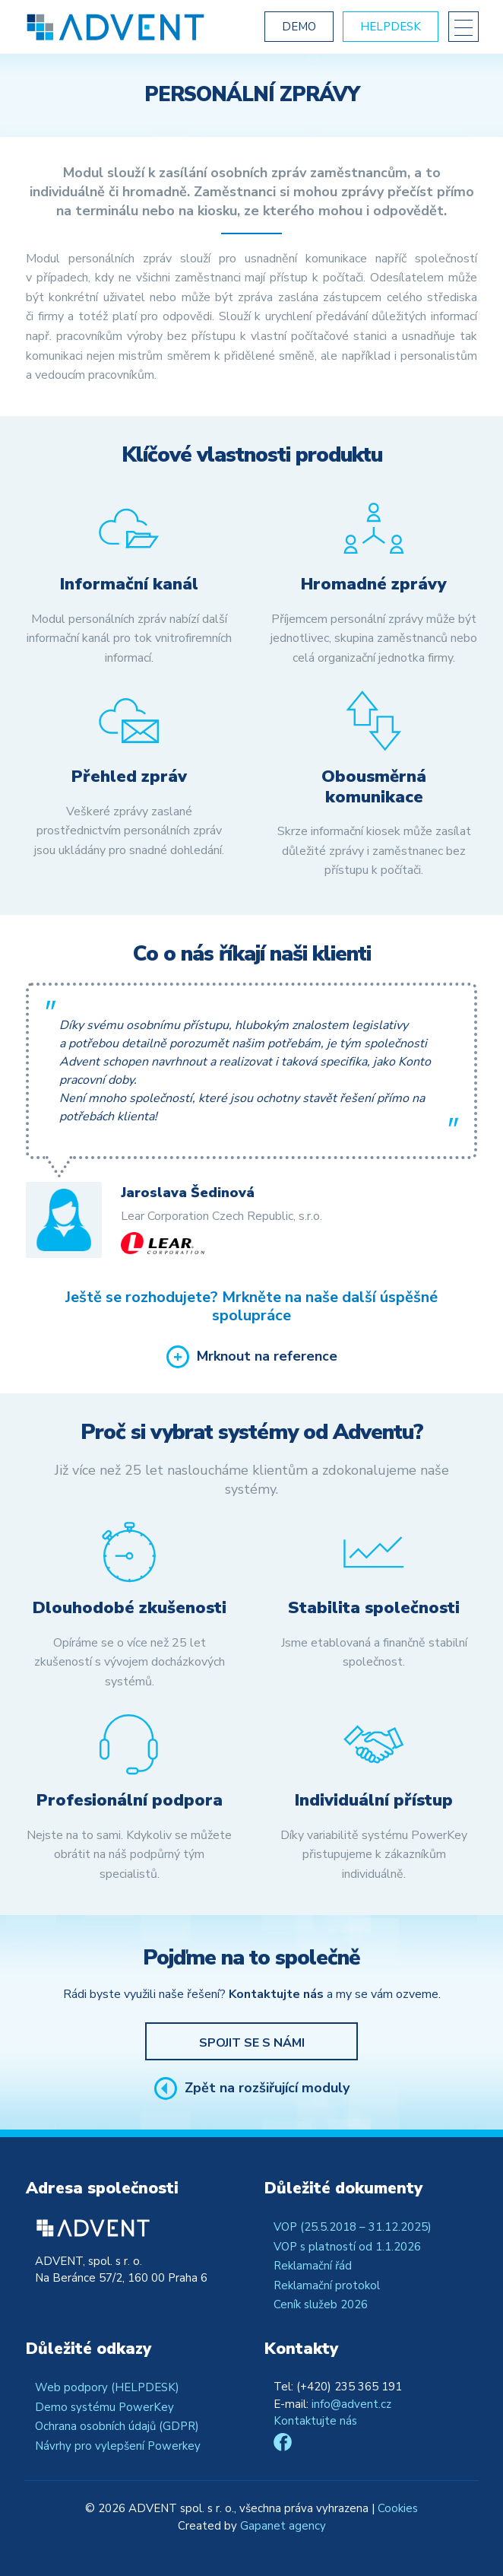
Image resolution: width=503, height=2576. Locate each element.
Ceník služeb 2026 (321, 2304)
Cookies (398, 2508)
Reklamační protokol (327, 2285)
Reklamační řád (313, 2265)
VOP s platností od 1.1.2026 (347, 2246)
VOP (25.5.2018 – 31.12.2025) (353, 2227)
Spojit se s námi (252, 2042)
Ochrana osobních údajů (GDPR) (117, 2426)
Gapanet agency (283, 2525)
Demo (299, 26)
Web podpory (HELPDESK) (107, 2387)
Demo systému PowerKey (104, 2407)
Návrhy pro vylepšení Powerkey (118, 2446)
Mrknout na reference (267, 1356)
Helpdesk (390, 26)
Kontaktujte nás (315, 2420)
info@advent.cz (351, 2404)
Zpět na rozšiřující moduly (267, 2088)
